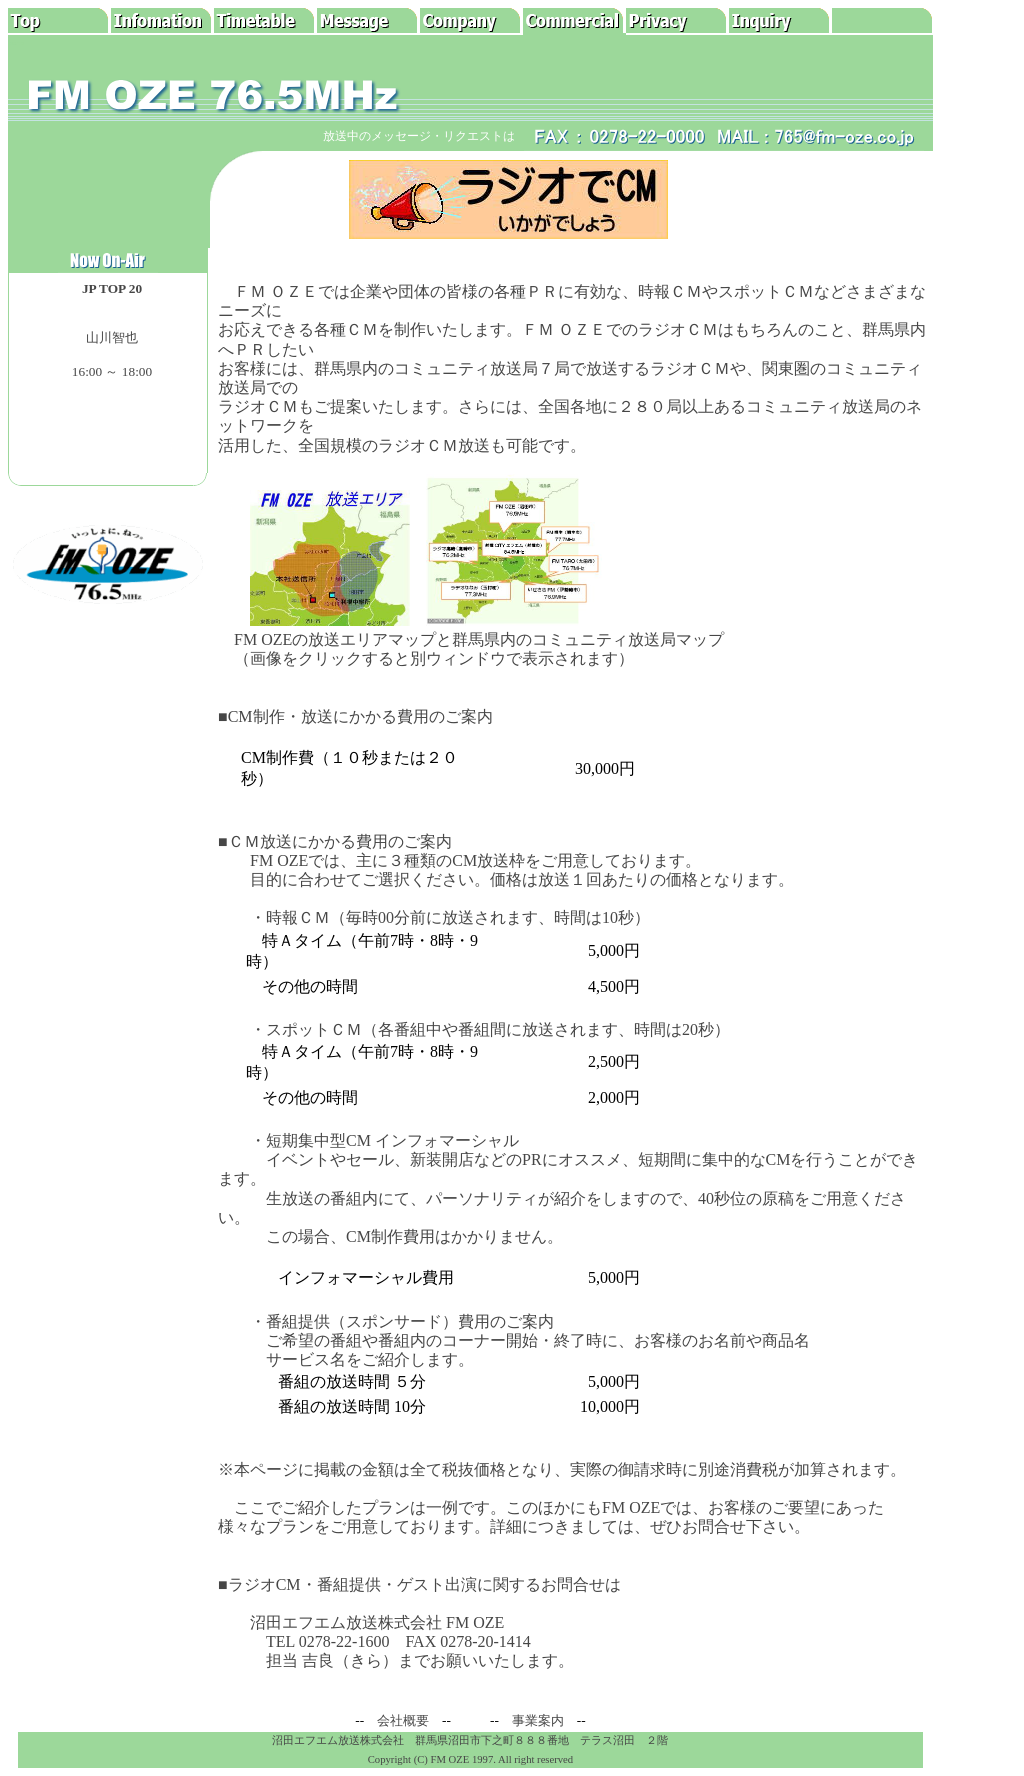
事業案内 (538, 1720)
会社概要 (403, 1720)
